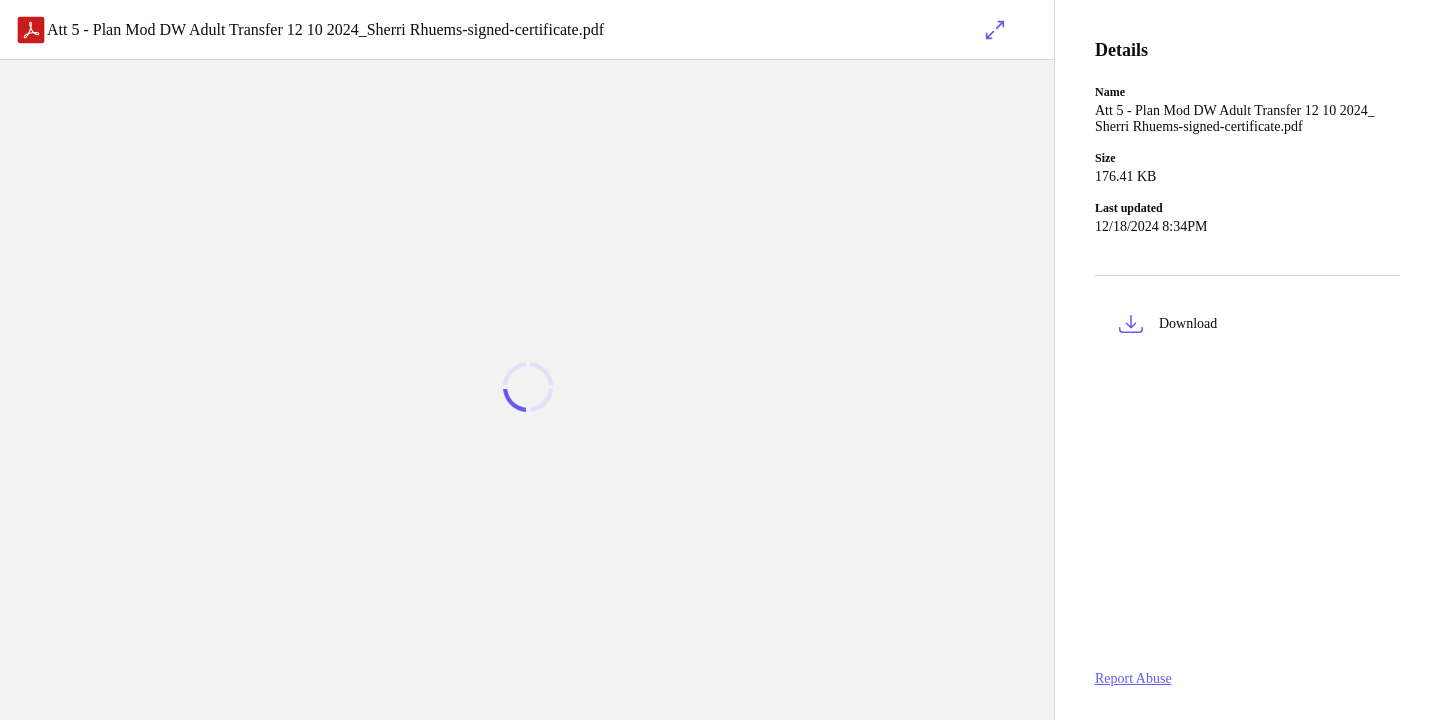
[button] (1247, 327)
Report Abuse (1133, 678)
